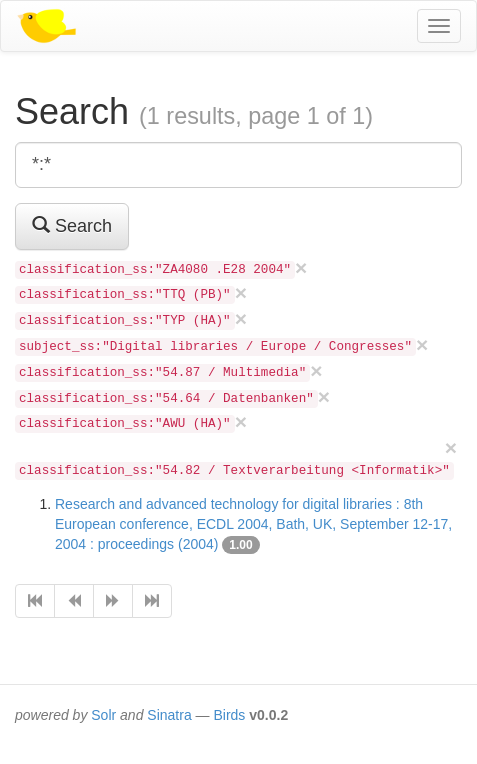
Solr (103, 715)
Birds (229, 715)
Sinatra (169, 715)
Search (72, 225)
